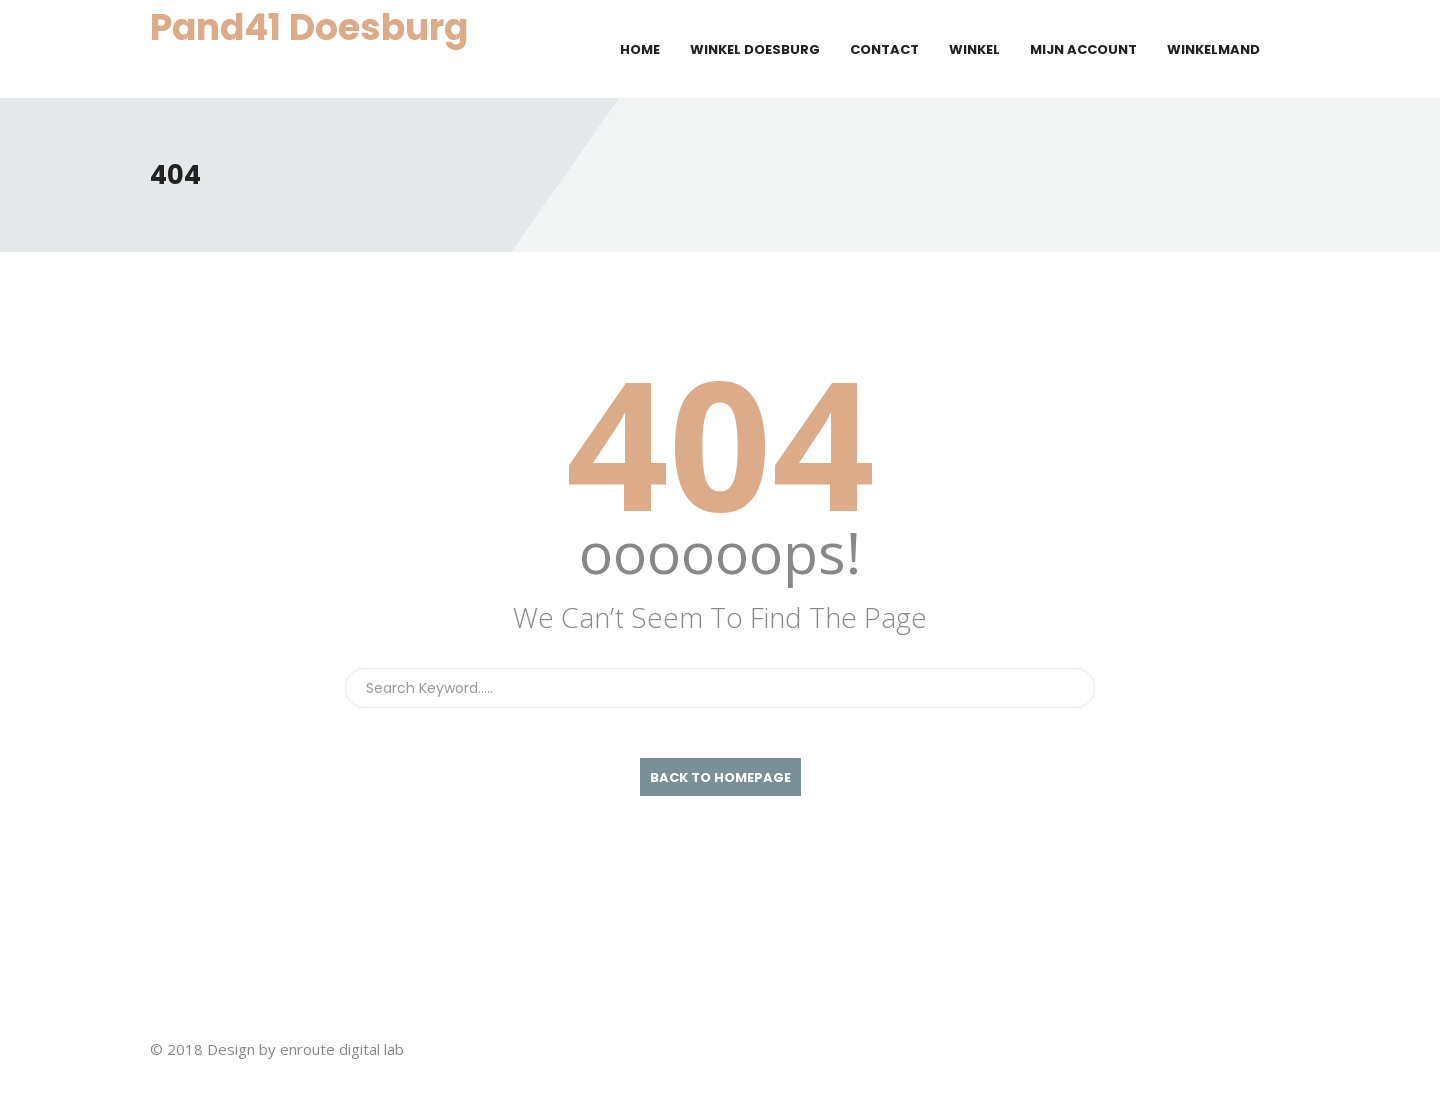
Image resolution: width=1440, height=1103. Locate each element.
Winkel (974, 49)
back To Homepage (720, 777)
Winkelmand (1213, 49)
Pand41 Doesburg (309, 27)
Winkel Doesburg (755, 49)
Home (640, 49)
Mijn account (1083, 49)
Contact (884, 49)
